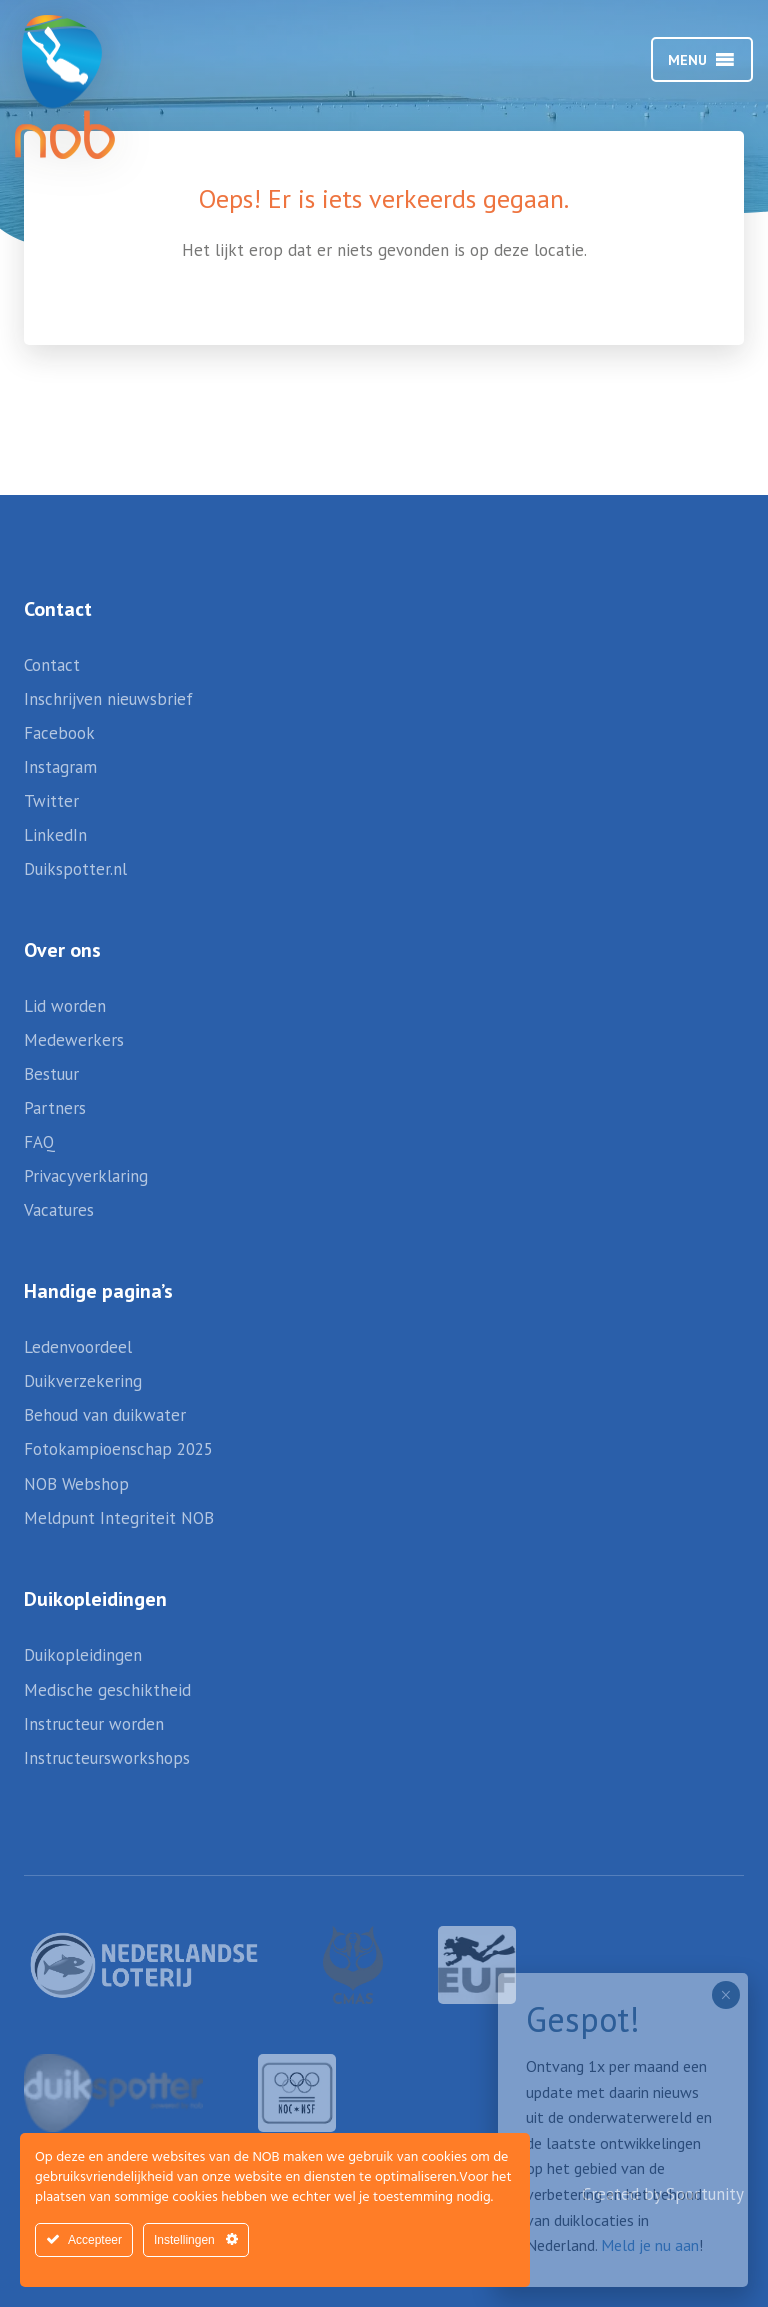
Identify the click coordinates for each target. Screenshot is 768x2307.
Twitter (51, 801)
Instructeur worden (94, 1724)
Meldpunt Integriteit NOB (119, 1518)
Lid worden (65, 1006)
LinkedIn (55, 835)
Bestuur (51, 1074)
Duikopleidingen (83, 1655)
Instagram (60, 767)
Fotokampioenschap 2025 (118, 1449)
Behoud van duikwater (105, 1415)
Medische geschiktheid (107, 1690)
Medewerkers (74, 1040)
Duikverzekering (83, 1381)
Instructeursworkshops (107, 1758)
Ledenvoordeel (78, 1347)
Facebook (59, 733)
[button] (687, 60)
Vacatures (59, 1210)
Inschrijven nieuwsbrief (108, 699)
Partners (55, 1108)
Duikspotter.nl (75, 869)
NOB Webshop (76, 1484)
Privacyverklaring (86, 1176)
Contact (52, 665)
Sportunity (705, 2194)
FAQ (39, 1142)
